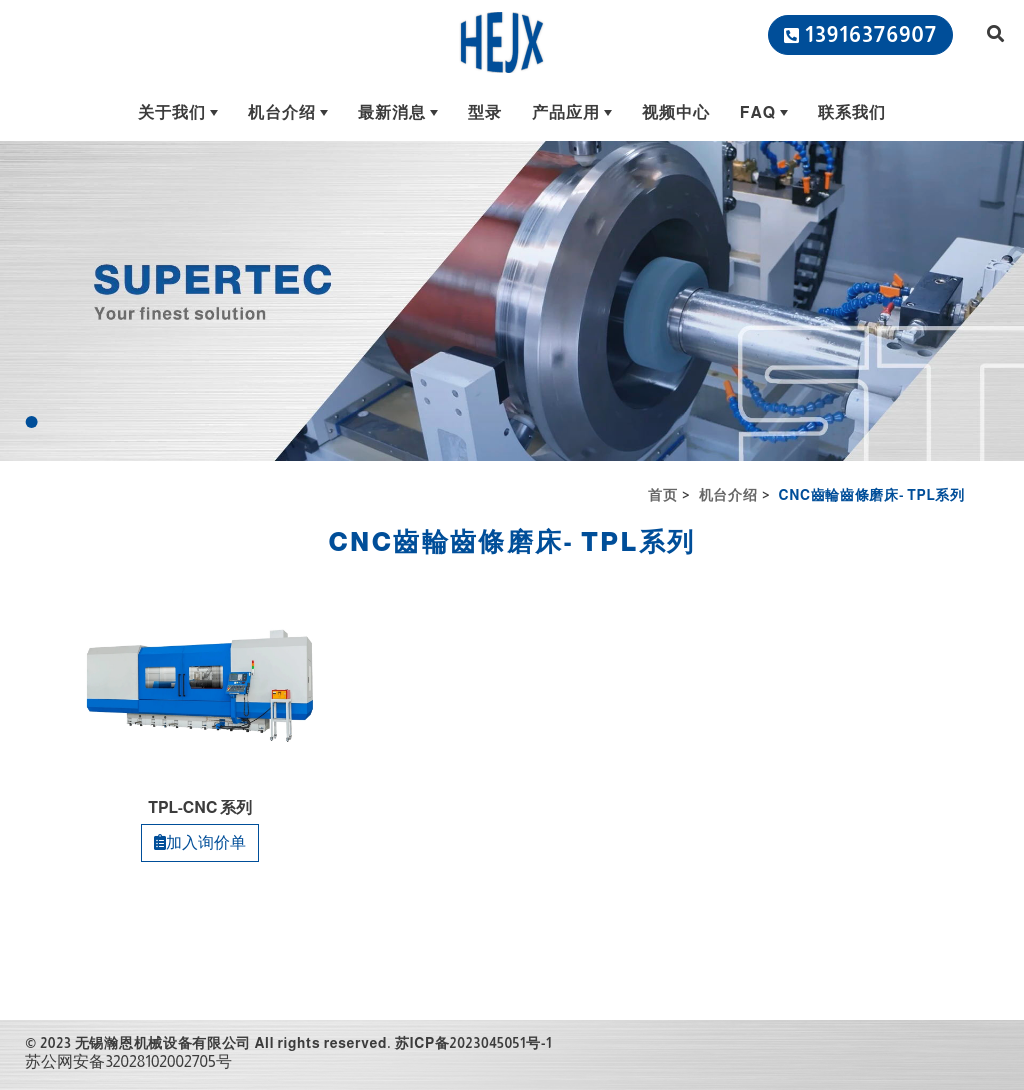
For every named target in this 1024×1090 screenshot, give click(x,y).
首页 (662, 495)
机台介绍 (728, 495)
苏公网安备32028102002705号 (128, 1061)
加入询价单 (200, 842)
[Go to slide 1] (32, 422)
